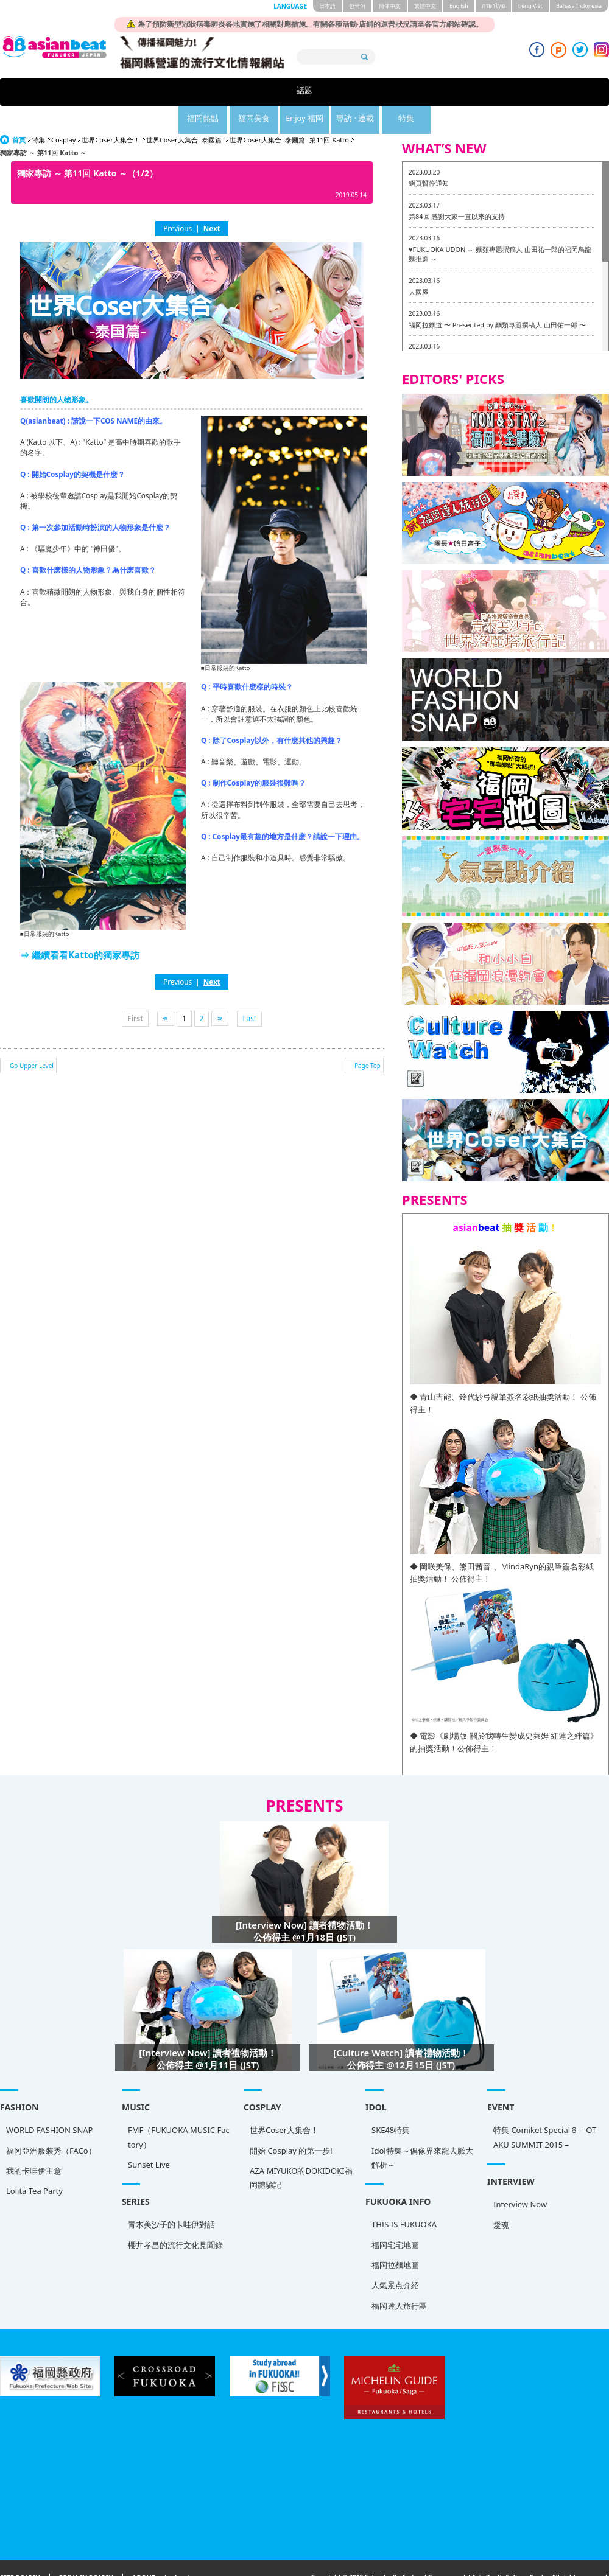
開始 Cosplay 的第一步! (291, 2122)
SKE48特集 (390, 2101)
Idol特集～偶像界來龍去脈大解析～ (422, 2129)
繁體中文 (425, 6)
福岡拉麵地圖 (395, 2237)
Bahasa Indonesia (579, 6)
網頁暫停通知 (429, 154)
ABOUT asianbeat (161, 2550)
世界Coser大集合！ (111, 111)
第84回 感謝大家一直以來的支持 (457, 188)
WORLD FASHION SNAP (49, 2101)
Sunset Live (149, 2136)
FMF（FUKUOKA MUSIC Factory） (179, 2108)
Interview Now (520, 2176)
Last (249, 990)
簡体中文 (390, 6)
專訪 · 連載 (399, 92)
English (458, 6)
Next (211, 200)
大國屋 (419, 263)
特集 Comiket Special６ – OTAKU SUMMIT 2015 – (544, 2108)
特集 (462, 92)
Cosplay (63, 111)
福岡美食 (273, 92)
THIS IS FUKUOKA (404, 2196)
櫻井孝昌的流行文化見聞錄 (175, 2216)
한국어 (357, 6)
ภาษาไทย (493, 6)
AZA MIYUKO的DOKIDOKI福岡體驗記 (301, 2149)
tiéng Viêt (530, 6)
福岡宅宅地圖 (395, 2216)
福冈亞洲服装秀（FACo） (51, 2122)
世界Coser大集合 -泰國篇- (185, 111)
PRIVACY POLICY (86, 2550)
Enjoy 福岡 (335, 92)
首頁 (19, 111)
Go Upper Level (32, 1037)
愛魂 (501, 2196)
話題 (147, 92)
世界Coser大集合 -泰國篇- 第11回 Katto (289, 111)
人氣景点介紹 (395, 2257)
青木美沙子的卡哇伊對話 (171, 2196)
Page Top (367, 1037)
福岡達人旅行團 (399, 2277)
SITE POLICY (20, 2550)
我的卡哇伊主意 (34, 2142)
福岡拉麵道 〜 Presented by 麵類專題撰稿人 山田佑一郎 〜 (497, 296)
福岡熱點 (210, 92)
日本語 (327, 6)
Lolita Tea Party (34, 2162)
